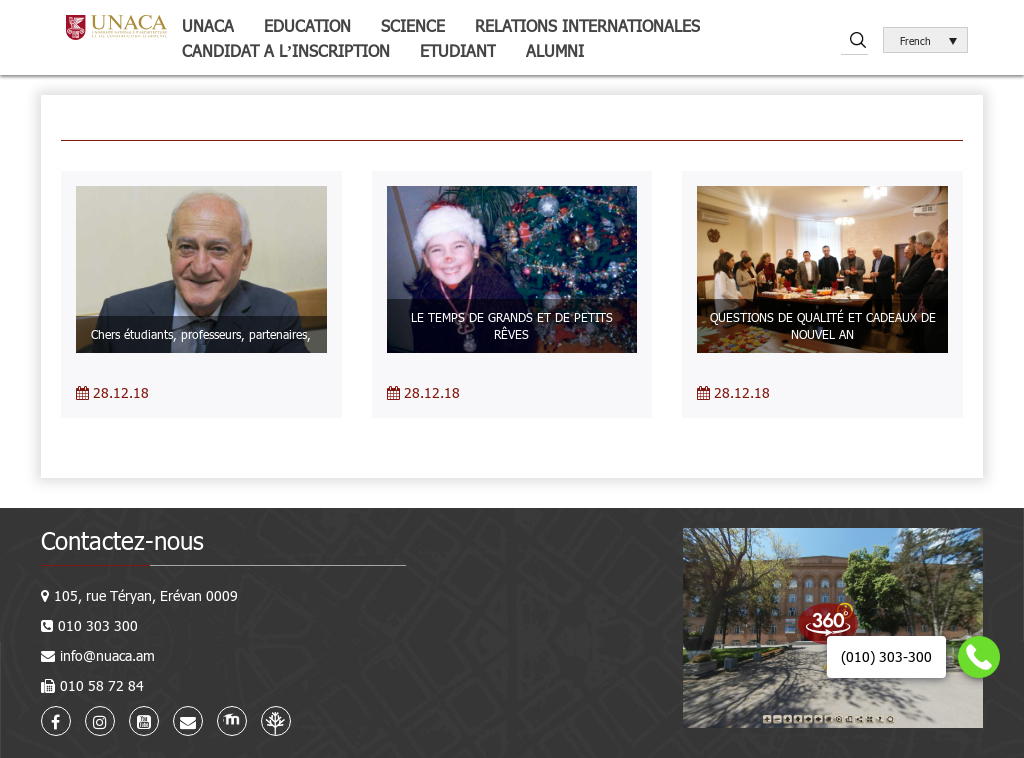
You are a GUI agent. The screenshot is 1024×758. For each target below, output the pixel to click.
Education (307, 25)
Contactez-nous (122, 540)
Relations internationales (587, 25)
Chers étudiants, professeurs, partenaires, (201, 334)
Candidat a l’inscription (286, 50)
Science (413, 25)
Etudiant (458, 50)
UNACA (208, 25)
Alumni (555, 50)
